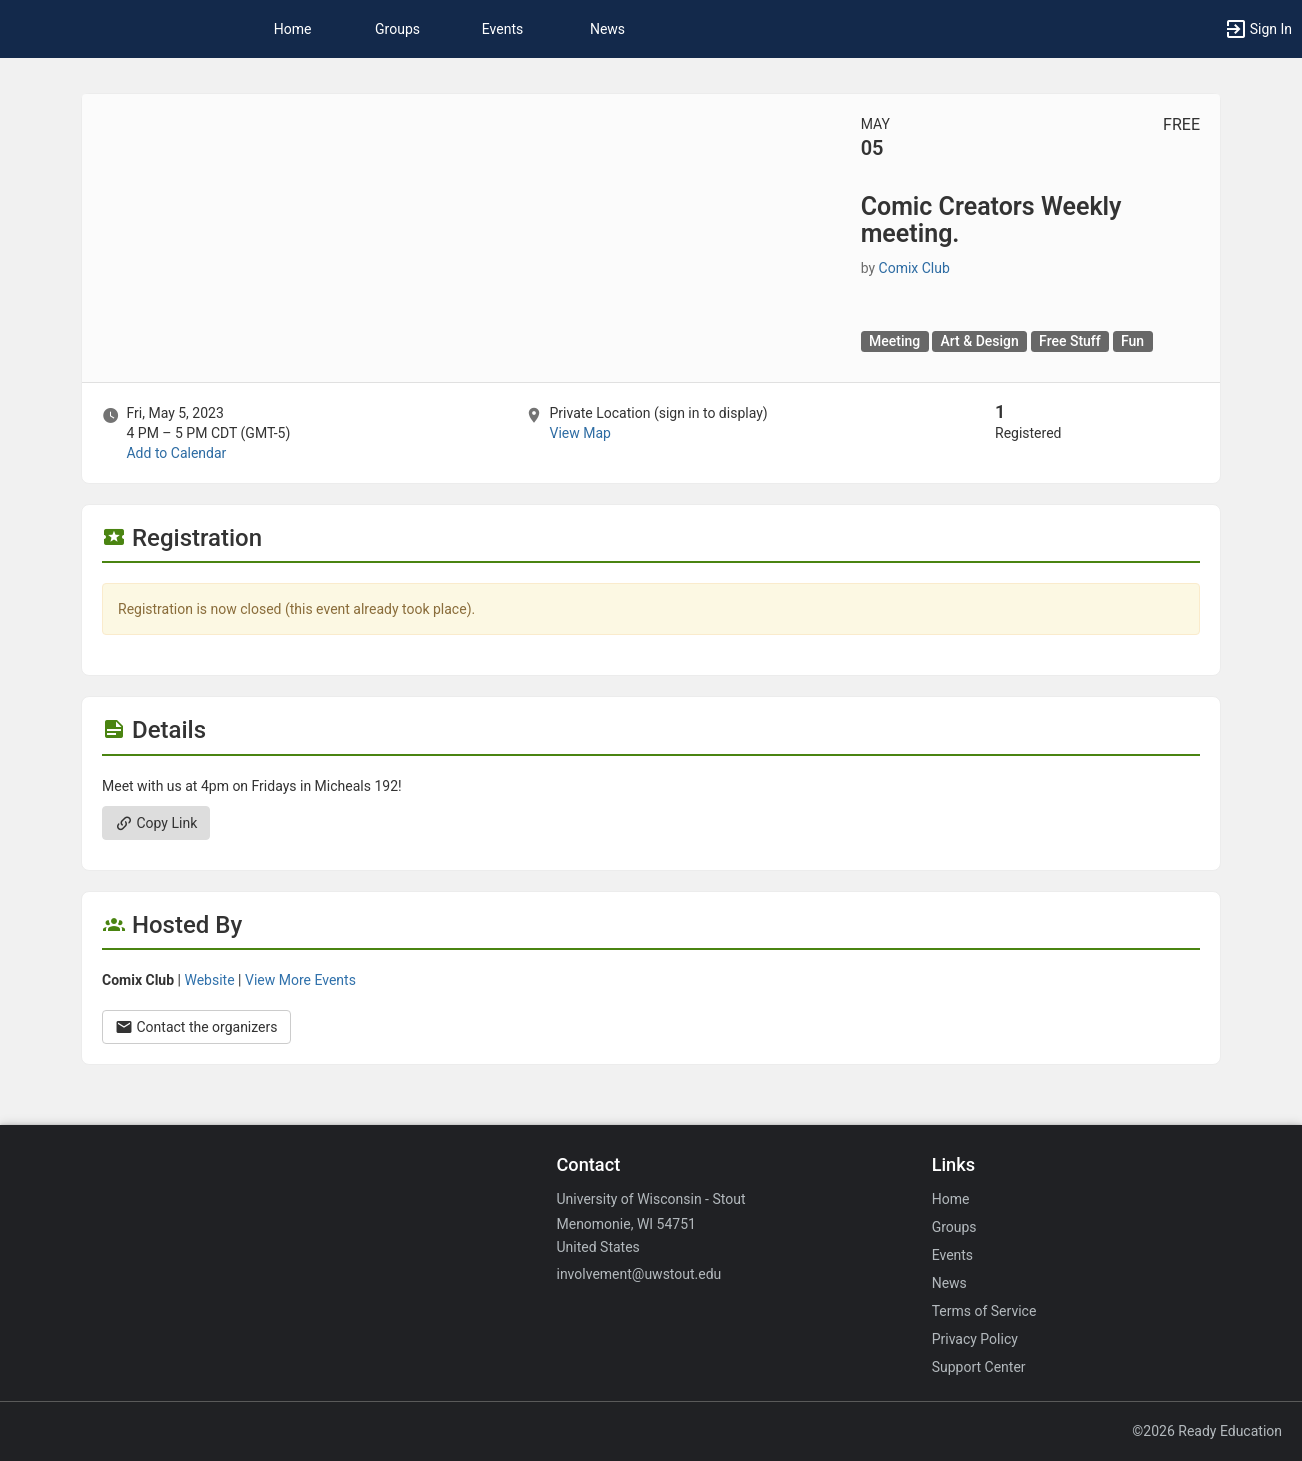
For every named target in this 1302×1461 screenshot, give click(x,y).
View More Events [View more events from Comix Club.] (300, 980)
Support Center (979, 1367)
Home (951, 1199)
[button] (1258, 29)
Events (502, 29)
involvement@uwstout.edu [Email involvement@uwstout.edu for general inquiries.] (638, 1274)
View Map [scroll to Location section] (579, 433)
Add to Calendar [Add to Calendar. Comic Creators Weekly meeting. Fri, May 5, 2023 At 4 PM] (176, 453)
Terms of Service (984, 1311)
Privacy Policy (975, 1339)
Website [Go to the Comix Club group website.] (209, 980)
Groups (397, 29)
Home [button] (293, 29)
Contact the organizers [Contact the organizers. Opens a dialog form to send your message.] (196, 1027)
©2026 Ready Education (1207, 1431)
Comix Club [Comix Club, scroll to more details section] (914, 268)
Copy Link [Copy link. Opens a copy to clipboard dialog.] (156, 823)
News (607, 29)
